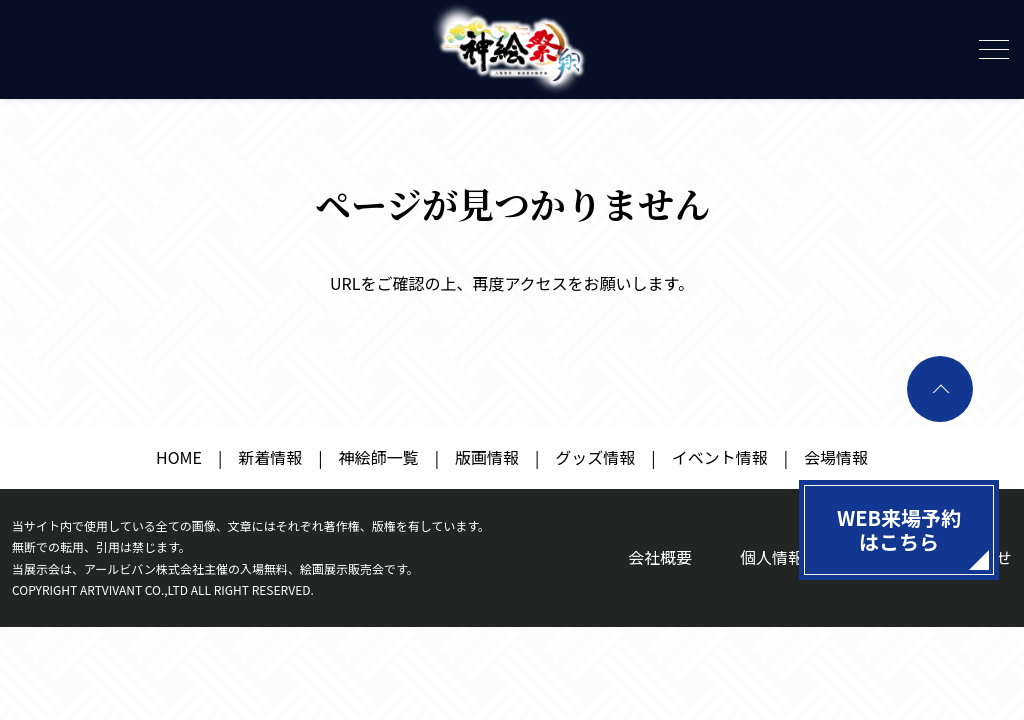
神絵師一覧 (379, 457)
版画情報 (487, 457)
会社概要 (660, 557)
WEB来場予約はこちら (899, 529)
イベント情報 (720, 457)
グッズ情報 (595, 457)
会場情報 (836, 457)
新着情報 (270, 457)
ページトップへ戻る (940, 389)
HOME (179, 457)
